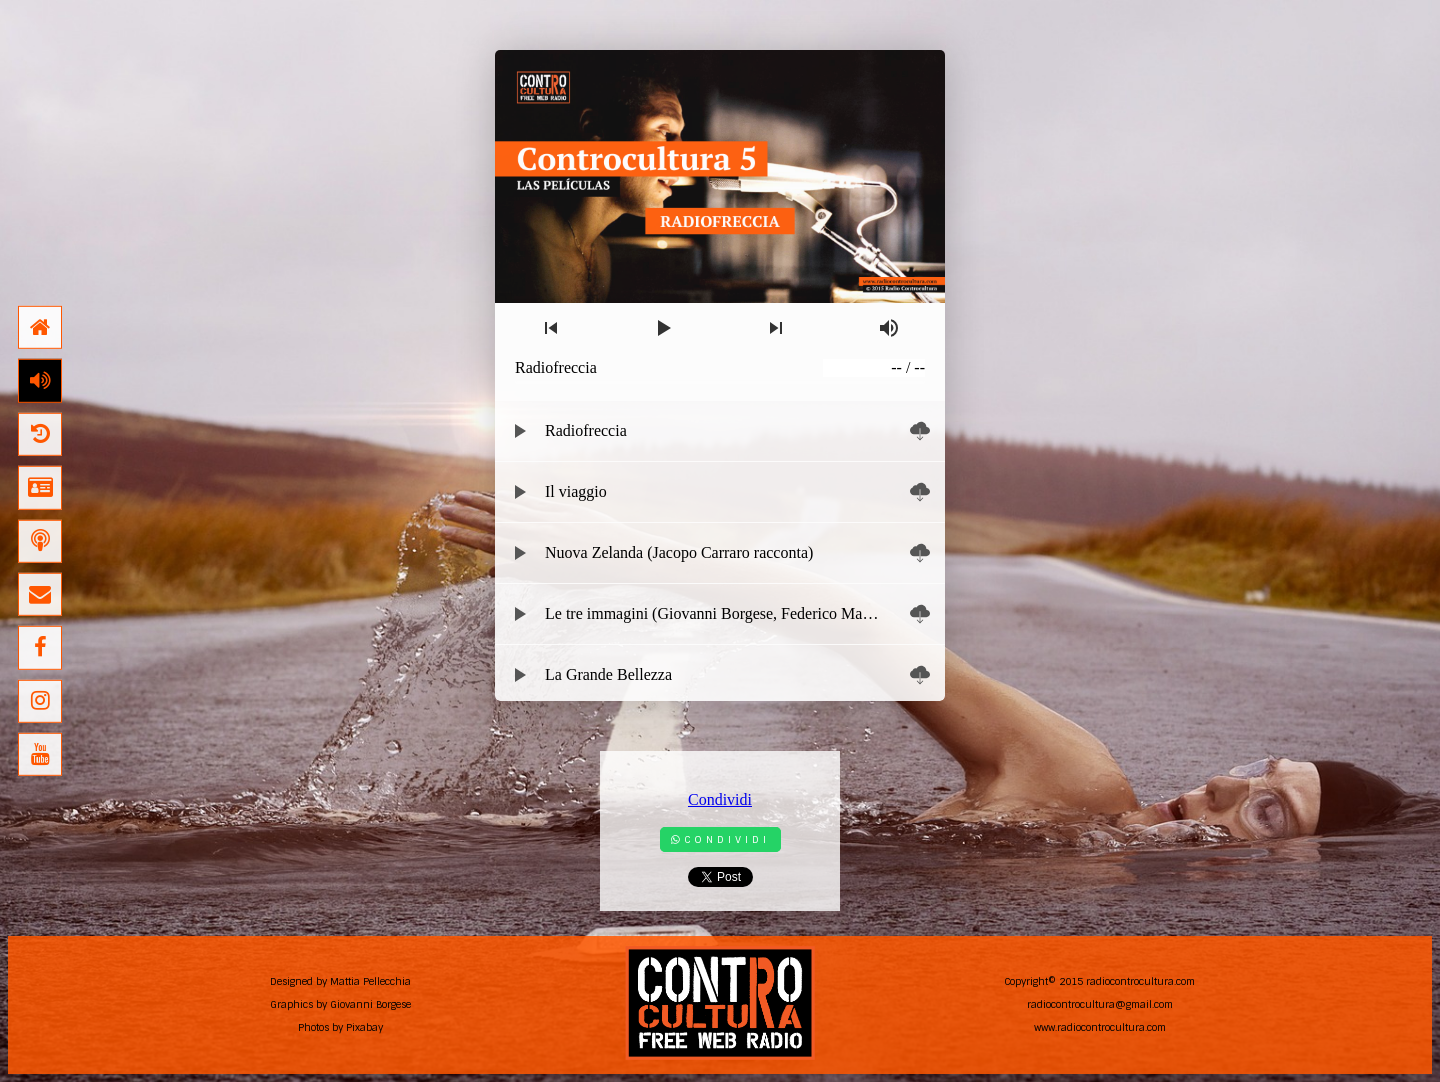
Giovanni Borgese (370, 1004)
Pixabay (364, 1027)
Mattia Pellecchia (370, 981)
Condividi (720, 799)
